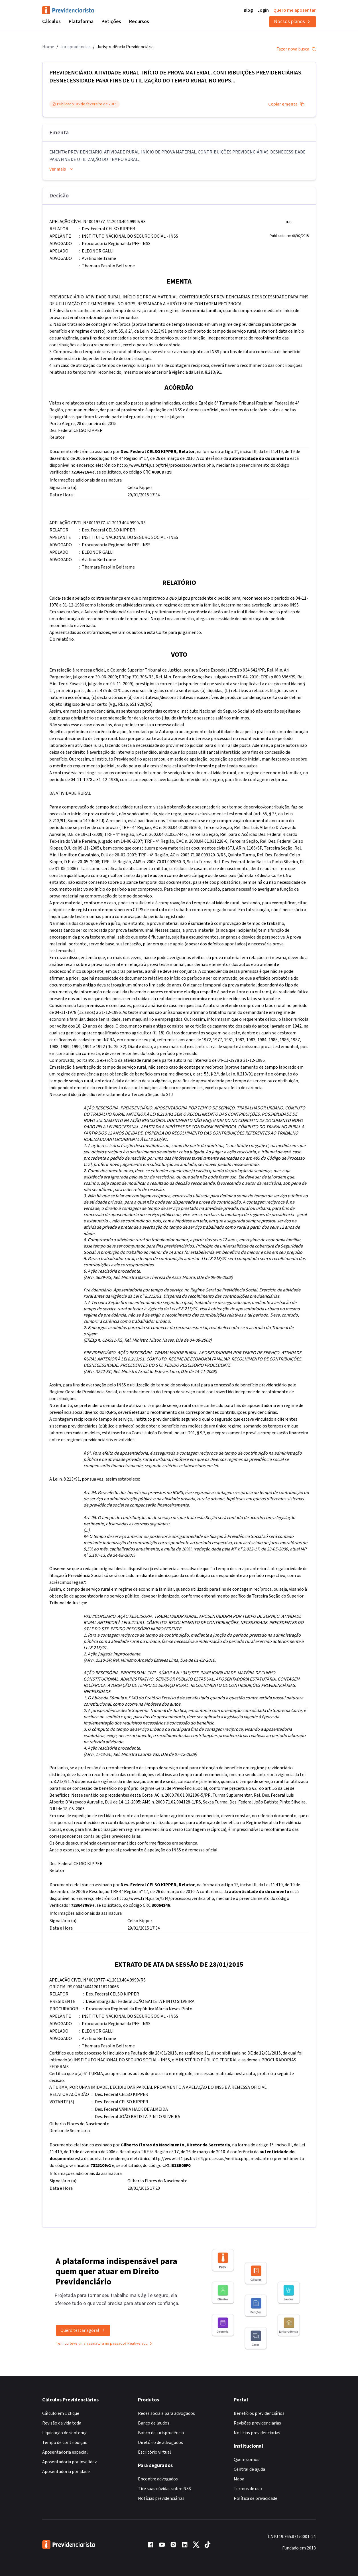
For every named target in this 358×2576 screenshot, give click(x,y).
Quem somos (246, 2459)
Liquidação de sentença (65, 2432)
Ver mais (61, 169)
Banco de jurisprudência (161, 2432)
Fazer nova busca (296, 49)
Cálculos (51, 21)
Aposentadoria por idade (66, 2471)
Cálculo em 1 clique (60, 2413)
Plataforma (81, 21)
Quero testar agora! (83, 2337)
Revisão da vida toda (61, 2423)
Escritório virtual (154, 2452)
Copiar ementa (286, 104)
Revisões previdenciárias (257, 2423)
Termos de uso (248, 2488)
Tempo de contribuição (65, 2442)
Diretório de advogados (160, 2442)
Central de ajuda (249, 2469)
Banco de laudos (153, 2423)
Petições (111, 21)
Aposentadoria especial (65, 2452)
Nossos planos (292, 21)
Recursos (139, 21)
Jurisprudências (75, 47)
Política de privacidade (255, 2498)
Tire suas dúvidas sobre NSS (164, 2488)
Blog (248, 10)
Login (263, 10)
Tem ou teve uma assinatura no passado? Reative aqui (104, 2350)
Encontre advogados (158, 2479)
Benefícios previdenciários (259, 2413)
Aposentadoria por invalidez (69, 2461)
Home (48, 47)
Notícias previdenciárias (161, 2498)
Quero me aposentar (294, 10)
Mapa (239, 2479)
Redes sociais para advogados (166, 2413)
